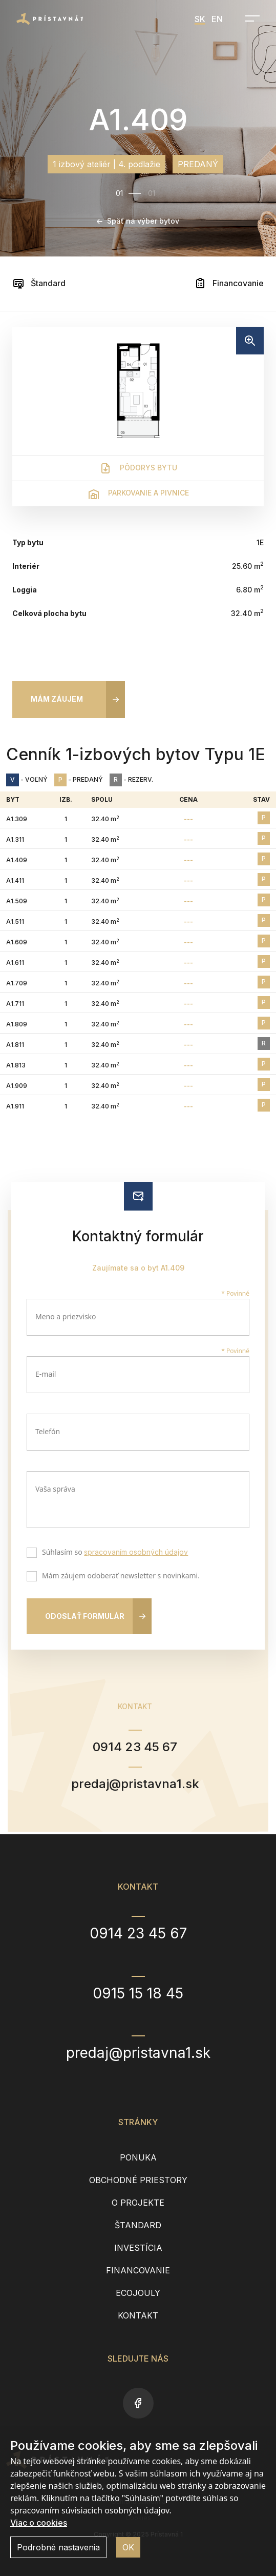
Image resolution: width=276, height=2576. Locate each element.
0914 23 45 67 (135, 1746)
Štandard (39, 283)
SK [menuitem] (200, 19)
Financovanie (229, 283)
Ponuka (138, 2157)
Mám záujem (57, 699)
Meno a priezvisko (65, 1316)
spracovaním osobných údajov (136, 1552)
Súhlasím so (112, 1553)
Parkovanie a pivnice (138, 494)
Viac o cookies (38, 2523)
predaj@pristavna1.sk (135, 1783)
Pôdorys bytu (138, 468)
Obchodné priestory (138, 2180)
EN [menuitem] (217, 19)
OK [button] (128, 2547)
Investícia (138, 2248)
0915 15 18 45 (138, 1993)
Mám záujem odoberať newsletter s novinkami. (118, 1576)
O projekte (138, 2202)
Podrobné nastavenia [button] (58, 2547)
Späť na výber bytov (138, 220)
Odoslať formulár (84, 1616)
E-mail (45, 1374)
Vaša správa (55, 1489)
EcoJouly (138, 2293)
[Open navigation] (249, 18)
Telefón (47, 1431)
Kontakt (138, 2315)
